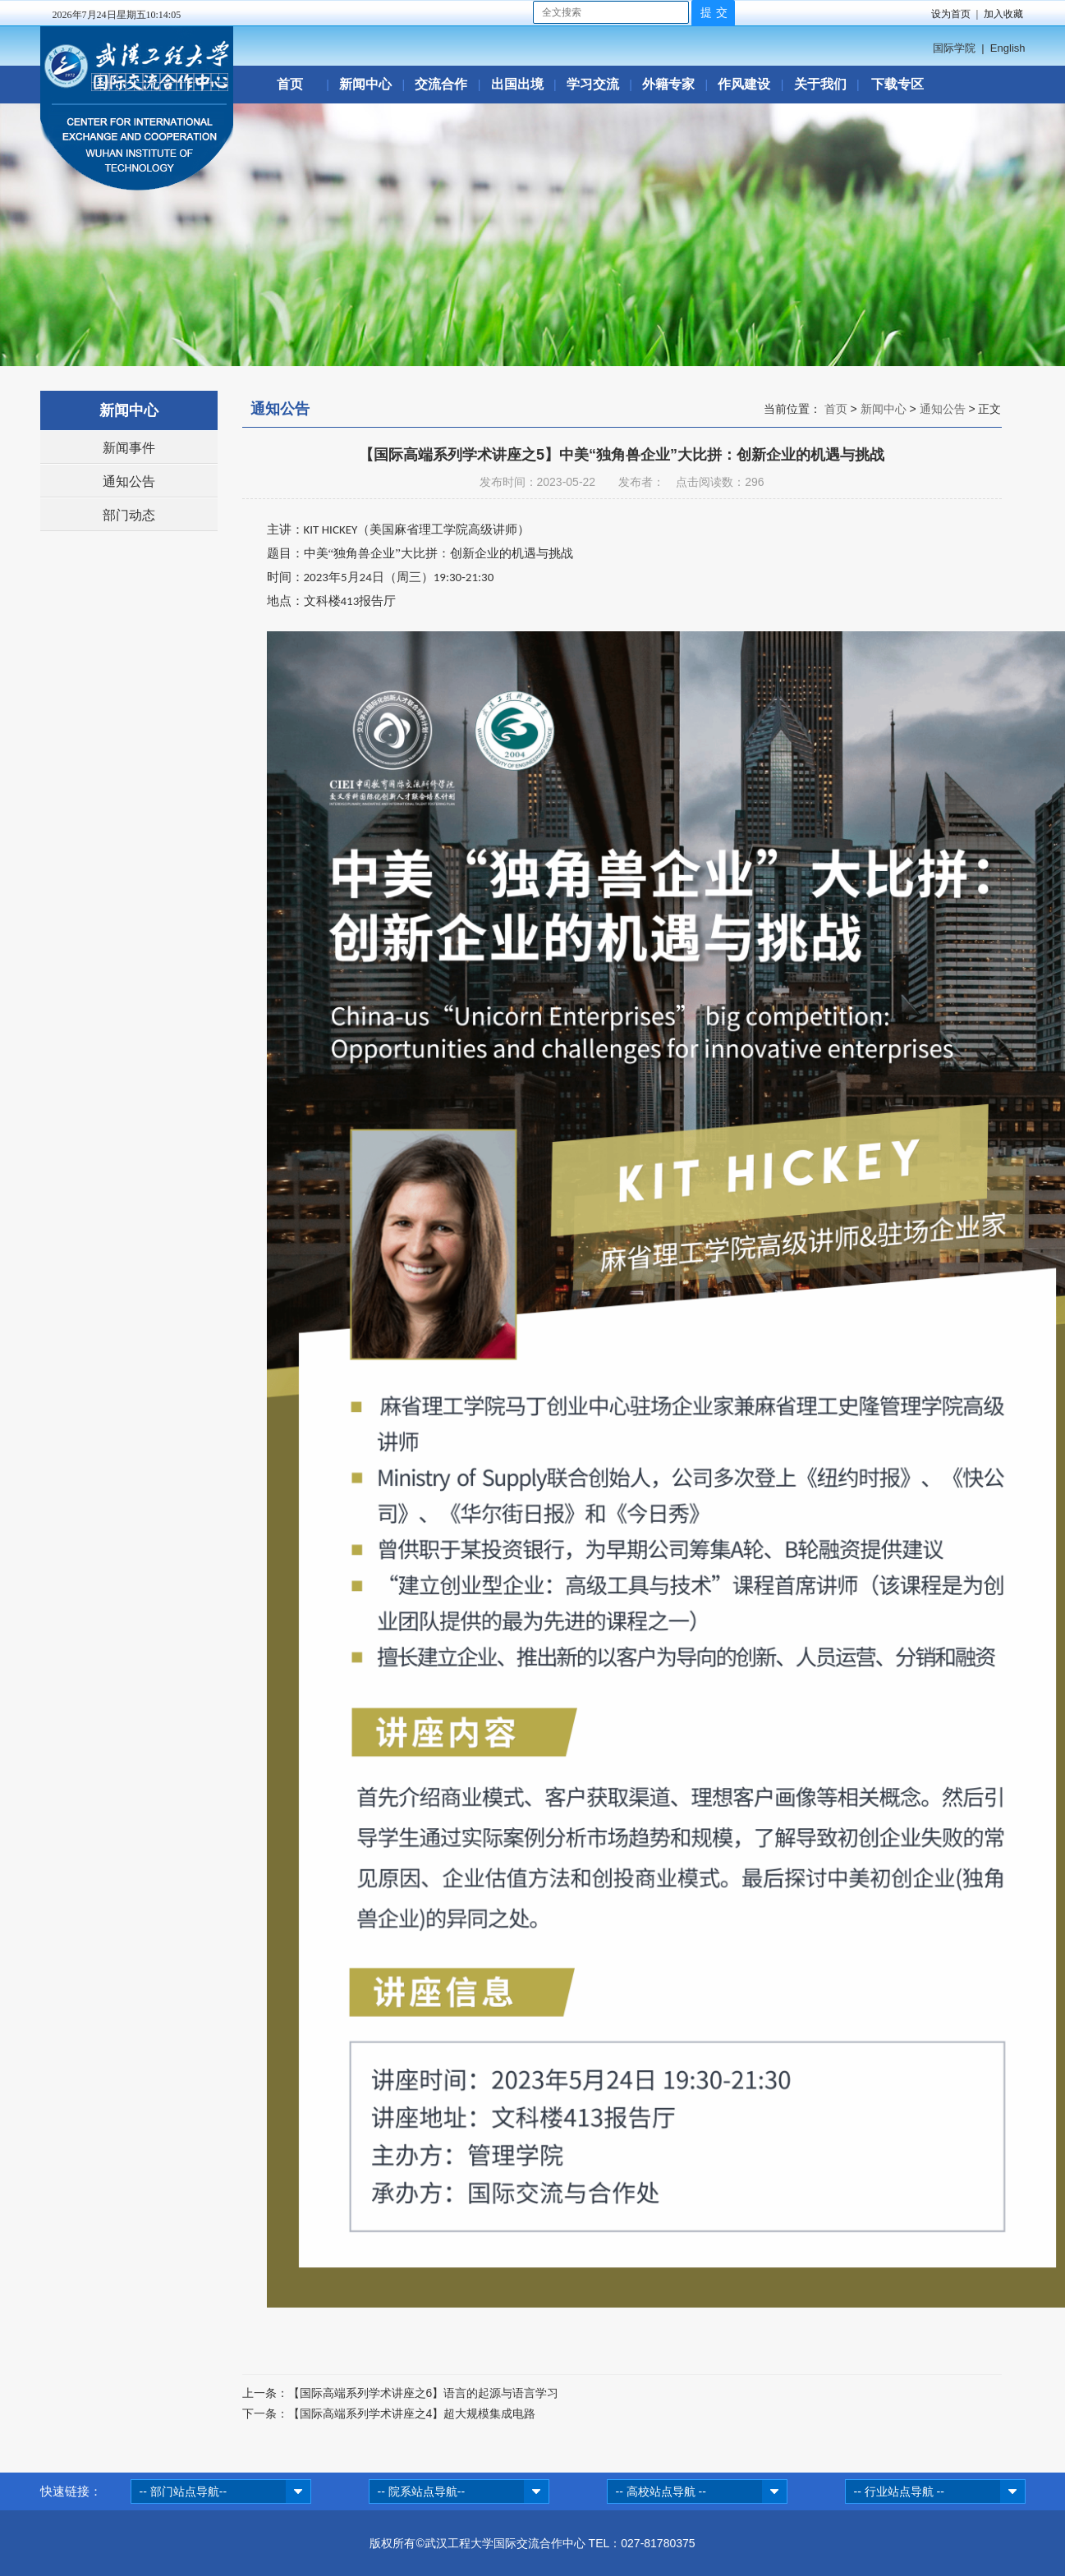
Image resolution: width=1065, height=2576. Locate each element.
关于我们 (820, 84)
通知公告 (129, 481)
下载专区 (897, 84)
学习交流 (593, 84)
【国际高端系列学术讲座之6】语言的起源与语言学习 (423, 2393)
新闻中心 (365, 84)
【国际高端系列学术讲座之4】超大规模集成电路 (412, 2413)
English (1008, 48)
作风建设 (744, 84)
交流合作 (441, 84)
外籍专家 (668, 84)
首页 (290, 84)
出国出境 (517, 84)
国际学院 (954, 48)
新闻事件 (129, 448)
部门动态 (129, 515)
